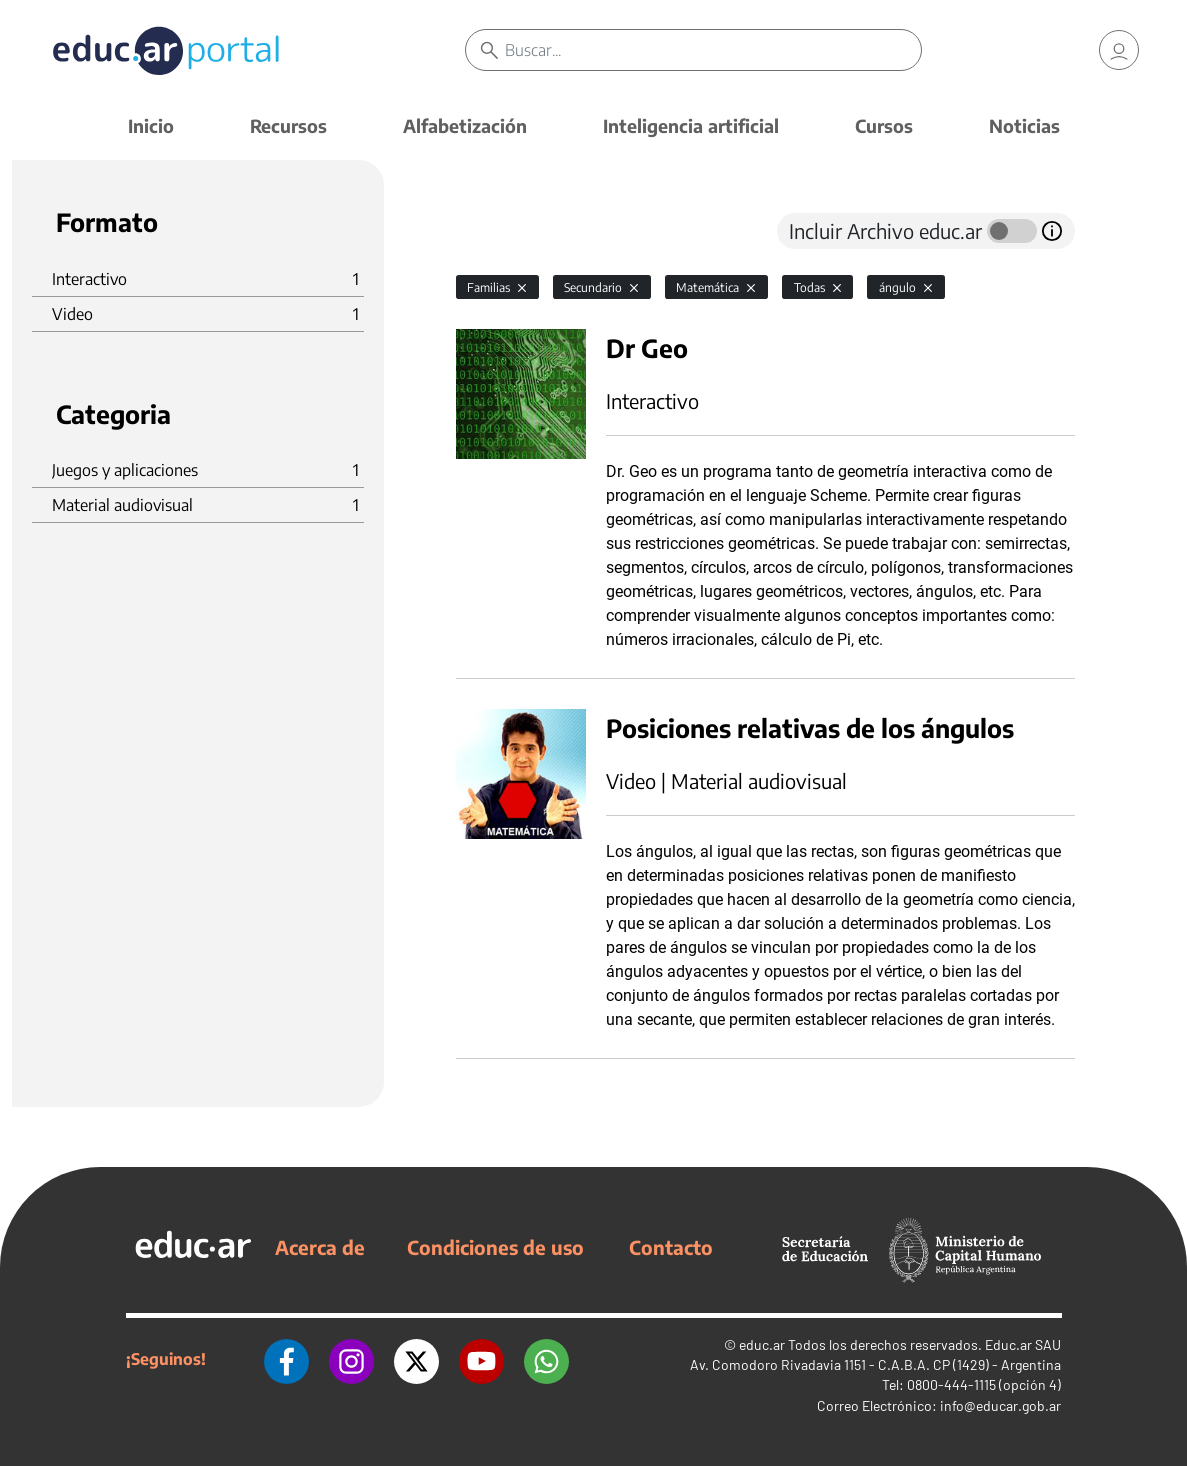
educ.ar (762, 1344)
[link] (1119, 50)
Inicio (151, 125)
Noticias (1024, 125)
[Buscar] (712, 50)
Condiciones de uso (495, 1247)
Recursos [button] (288, 125)
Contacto (671, 1247)
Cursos (884, 125)
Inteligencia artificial (691, 125)
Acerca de (320, 1247)
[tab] (496, 231)
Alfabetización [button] (465, 125)
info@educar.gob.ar (1000, 1405)
